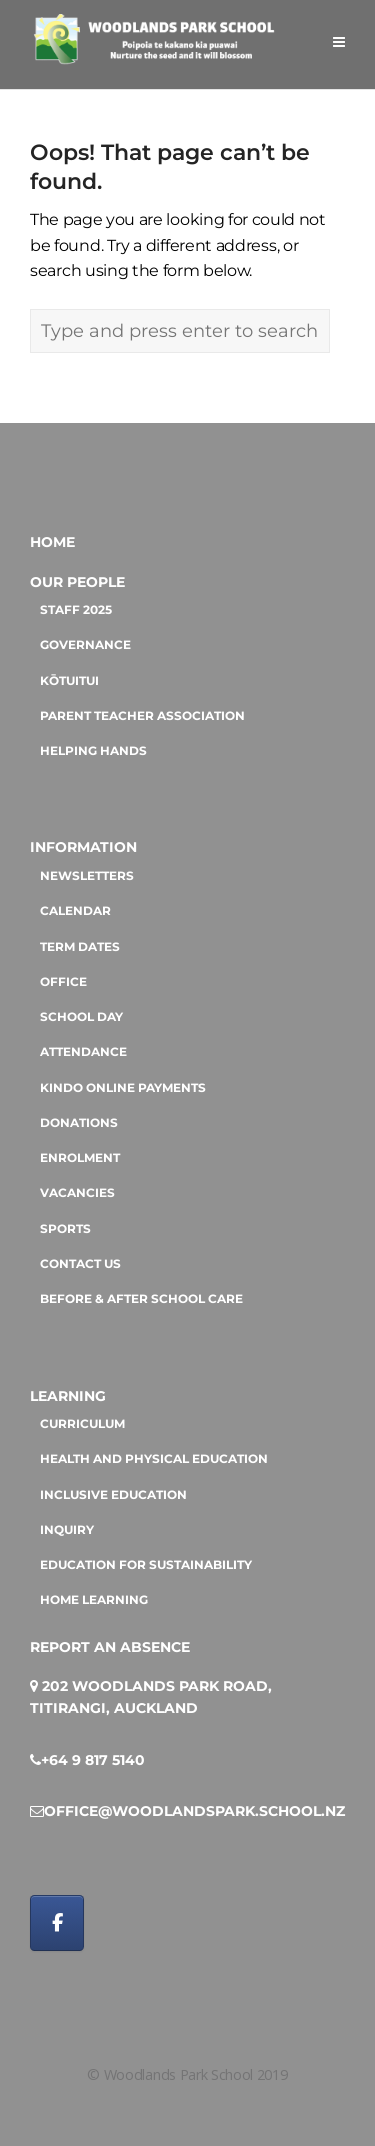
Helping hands (93, 751)
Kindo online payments (123, 1088)
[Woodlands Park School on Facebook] (57, 1923)
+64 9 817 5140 (93, 1760)
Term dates (80, 947)
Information (83, 847)
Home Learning (94, 1600)
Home (52, 542)
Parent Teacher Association (142, 716)
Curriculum (82, 1424)
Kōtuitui (69, 681)
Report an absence (110, 1647)
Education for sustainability (146, 1565)
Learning (68, 1396)
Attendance (83, 1052)
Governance (85, 645)
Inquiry (67, 1530)
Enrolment (80, 1158)
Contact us (80, 1264)
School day (81, 1017)
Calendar (75, 911)
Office (63, 982)
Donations (79, 1123)
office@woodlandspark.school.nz (194, 1811)
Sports (65, 1229)
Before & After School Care (141, 1299)
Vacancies (77, 1193)
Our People (77, 582)
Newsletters (87, 876)
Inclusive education (113, 1495)
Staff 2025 (76, 610)
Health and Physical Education (154, 1459)
